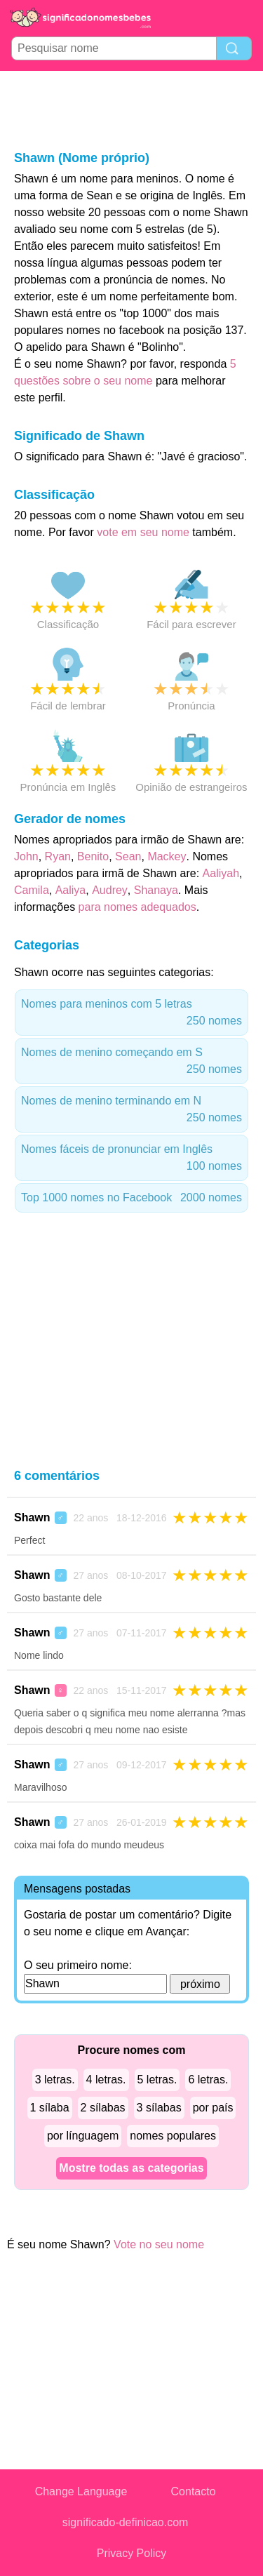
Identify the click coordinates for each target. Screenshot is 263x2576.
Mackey (166, 856)
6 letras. (208, 2080)
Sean (128, 856)
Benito (93, 856)
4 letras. (106, 2080)
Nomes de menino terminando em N (131, 1110)
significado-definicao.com (125, 2522)
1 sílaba (49, 2108)
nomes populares (173, 2136)
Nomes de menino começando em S (131, 1062)
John (26, 856)
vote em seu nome (143, 532)
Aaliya (70, 890)
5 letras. (157, 2080)
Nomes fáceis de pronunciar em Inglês (131, 1159)
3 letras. (55, 2080)
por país (213, 2108)
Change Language (81, 2491)
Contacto (193, 2491)
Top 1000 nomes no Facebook (131, 1197)
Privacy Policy (132, 2553)
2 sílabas (103, 2108)
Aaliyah (221, 873)
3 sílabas (159, 2108)
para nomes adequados (137, 907)
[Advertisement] (132, 109)
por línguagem (83, 2136)
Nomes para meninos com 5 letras (131, 1013)
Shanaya (156, 890)
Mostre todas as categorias (131, 2168)
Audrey (110, 890)
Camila (31, 890)
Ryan (58, 856)
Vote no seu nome (159, 2244)
